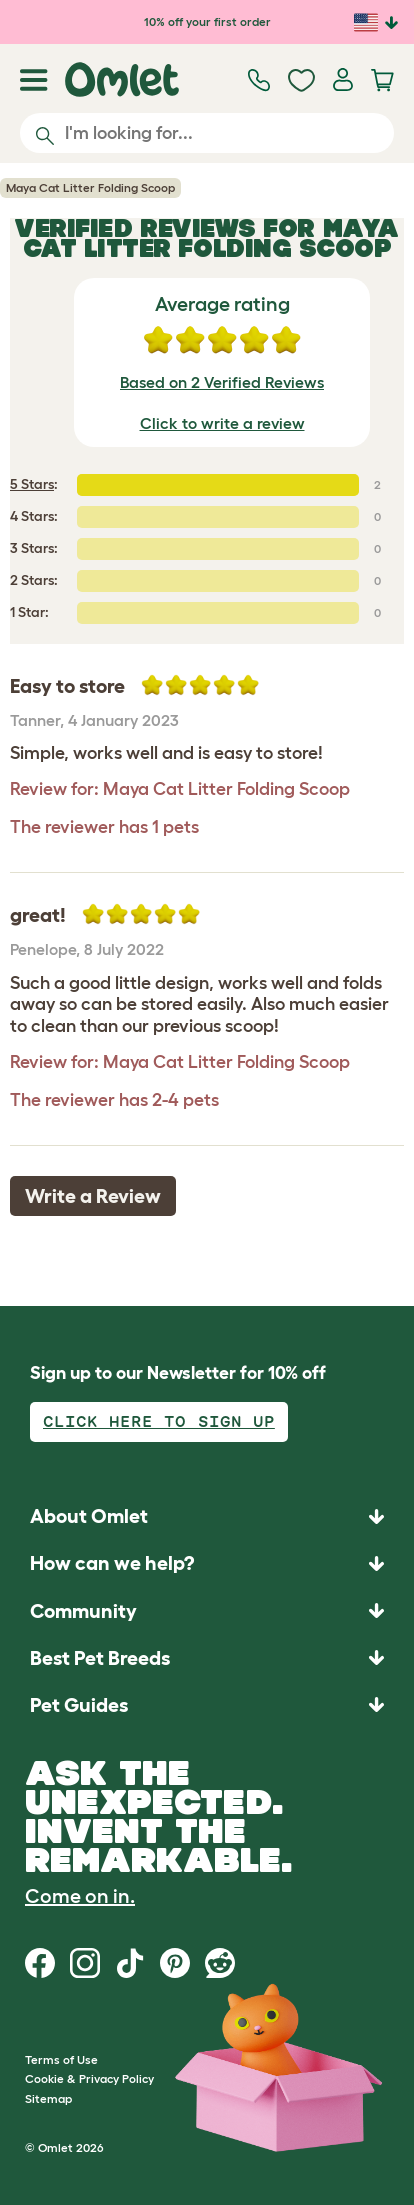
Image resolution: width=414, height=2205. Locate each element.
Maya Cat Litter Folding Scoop (90, 187)
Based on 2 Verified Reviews (222, 382)
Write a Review (93, 1196)
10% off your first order (207, 21)
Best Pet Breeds (100, 1658)
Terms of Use (61, 2059)
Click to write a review (222, 423)
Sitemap (48, 2098)
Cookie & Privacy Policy (89, 2078)
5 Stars (32, 484)
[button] (207, 1704)
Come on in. (80, 1896)
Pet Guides (79, 1705)
